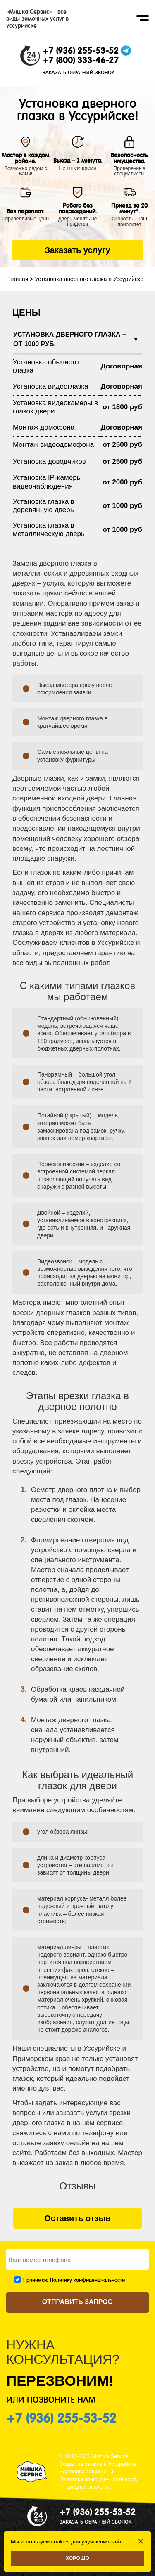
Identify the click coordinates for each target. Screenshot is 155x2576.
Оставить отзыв (77, 2218)
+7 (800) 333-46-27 (81, 60)
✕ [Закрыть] (140, 2541)
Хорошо (78, 2558)
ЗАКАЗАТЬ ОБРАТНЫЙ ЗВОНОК (78, 73)
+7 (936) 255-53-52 (81, 50)
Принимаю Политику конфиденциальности (74, 2280)
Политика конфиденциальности (99, 2479)
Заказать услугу (77, 250)
